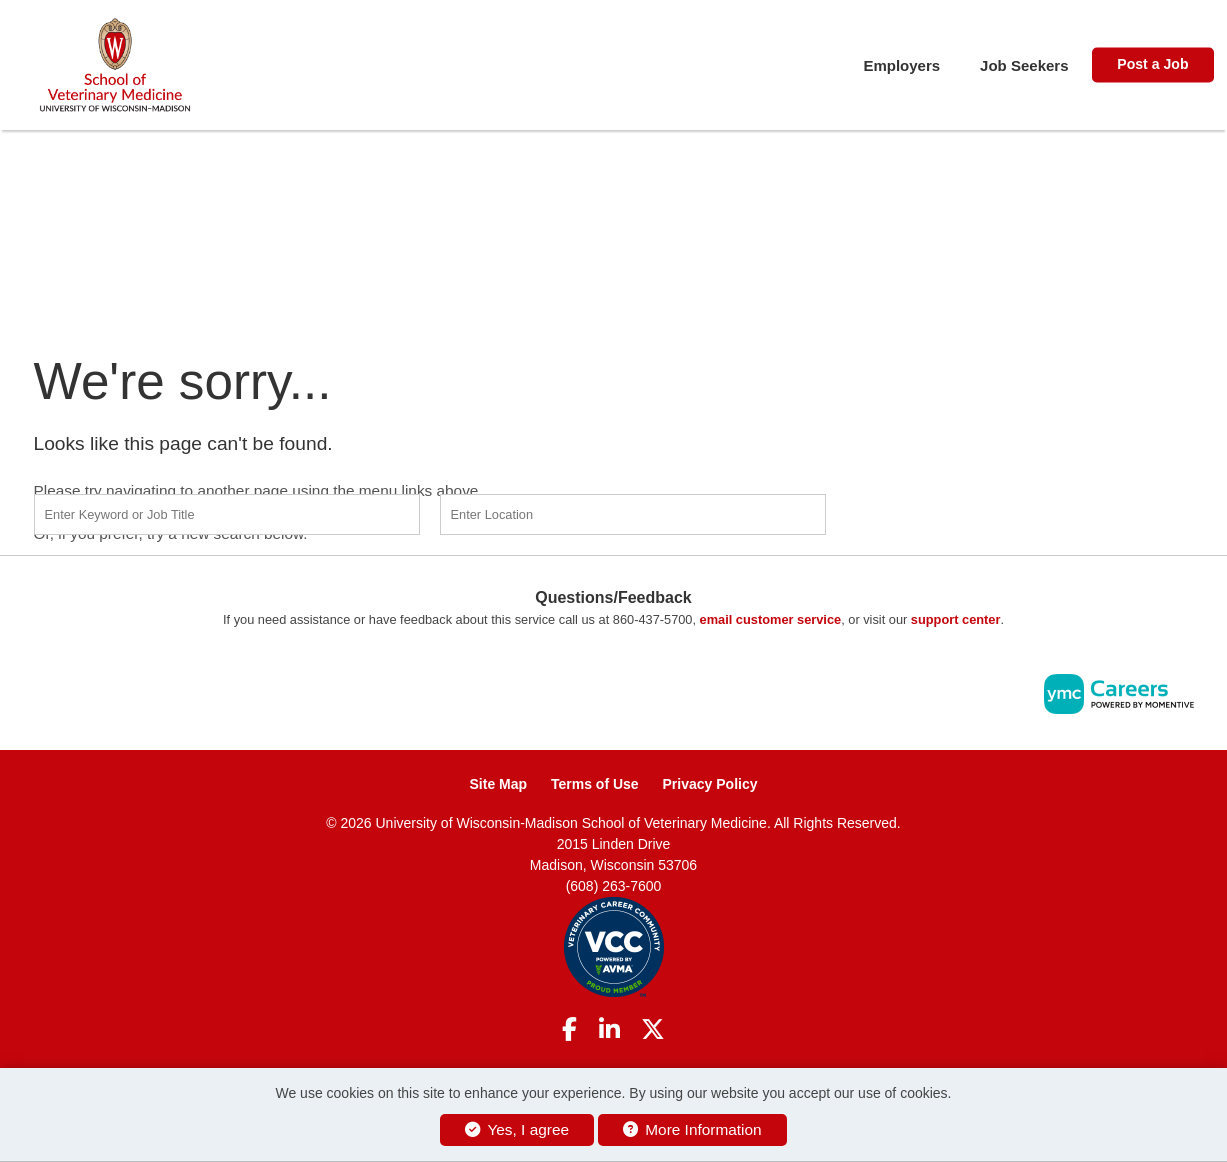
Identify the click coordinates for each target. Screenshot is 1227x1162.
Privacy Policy (710, 784)
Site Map (499, 784)
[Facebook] (569, 1029)
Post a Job (1152, 64)
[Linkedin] (609, 1029)
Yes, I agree (517, 1129)
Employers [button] (901, 65)
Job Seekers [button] (1024, 65)
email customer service (771, 619)
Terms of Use (595, 784)
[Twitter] (653, 1029)
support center (956, 619)
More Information (692, 1129)
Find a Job (962, 512)
